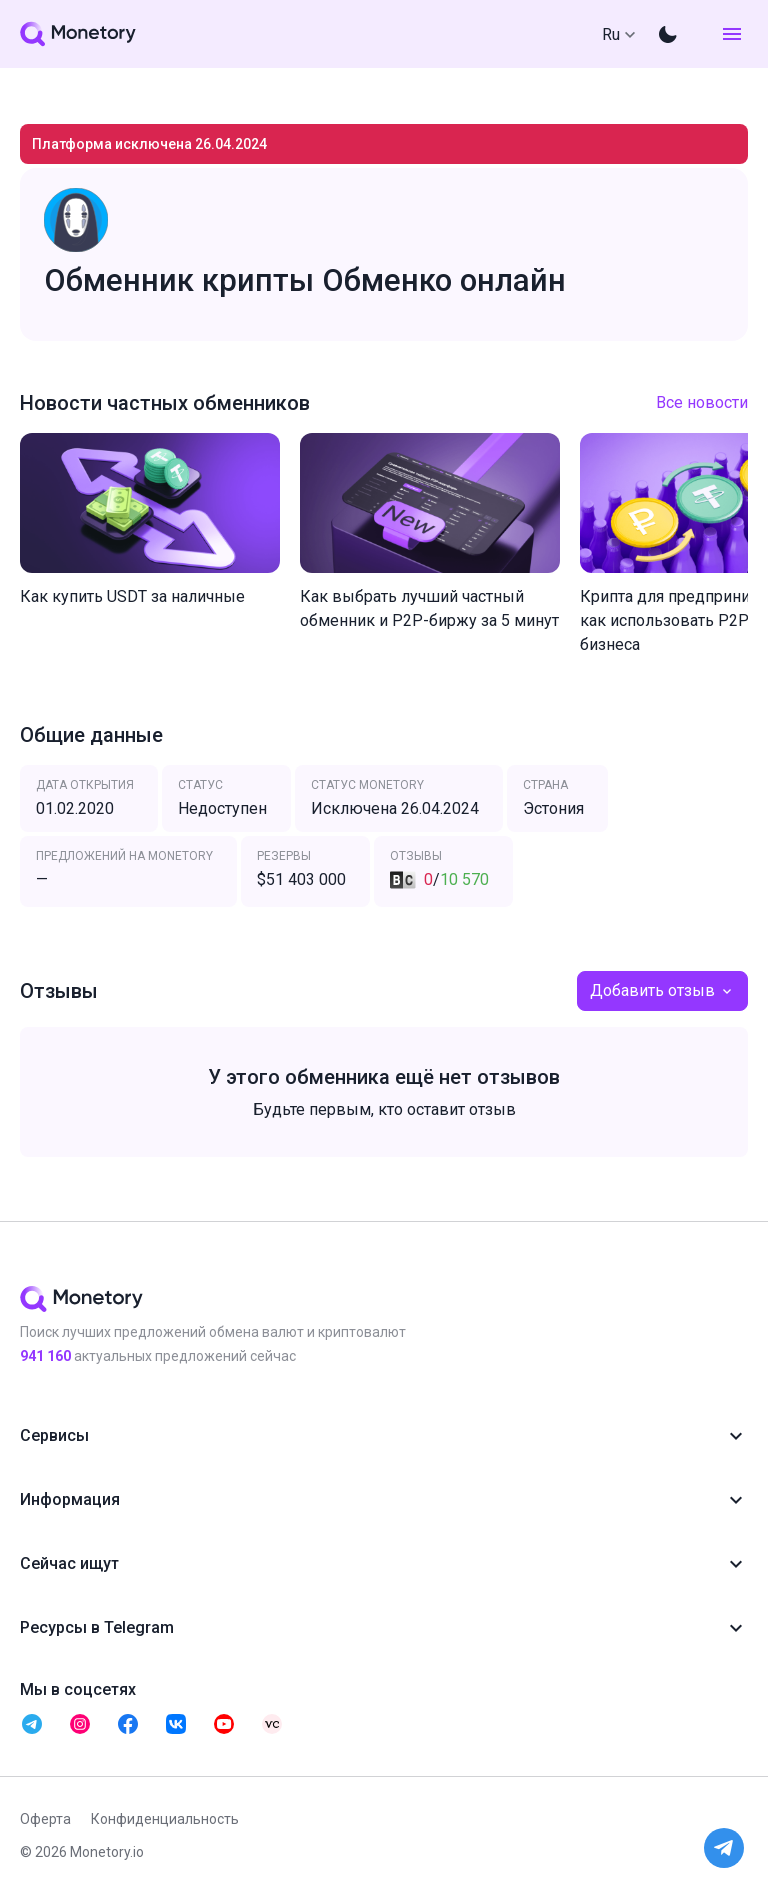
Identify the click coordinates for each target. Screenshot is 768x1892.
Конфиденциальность (165, 1819)
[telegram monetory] (32, 1724)
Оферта (45, 1819)
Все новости (702, 402)
